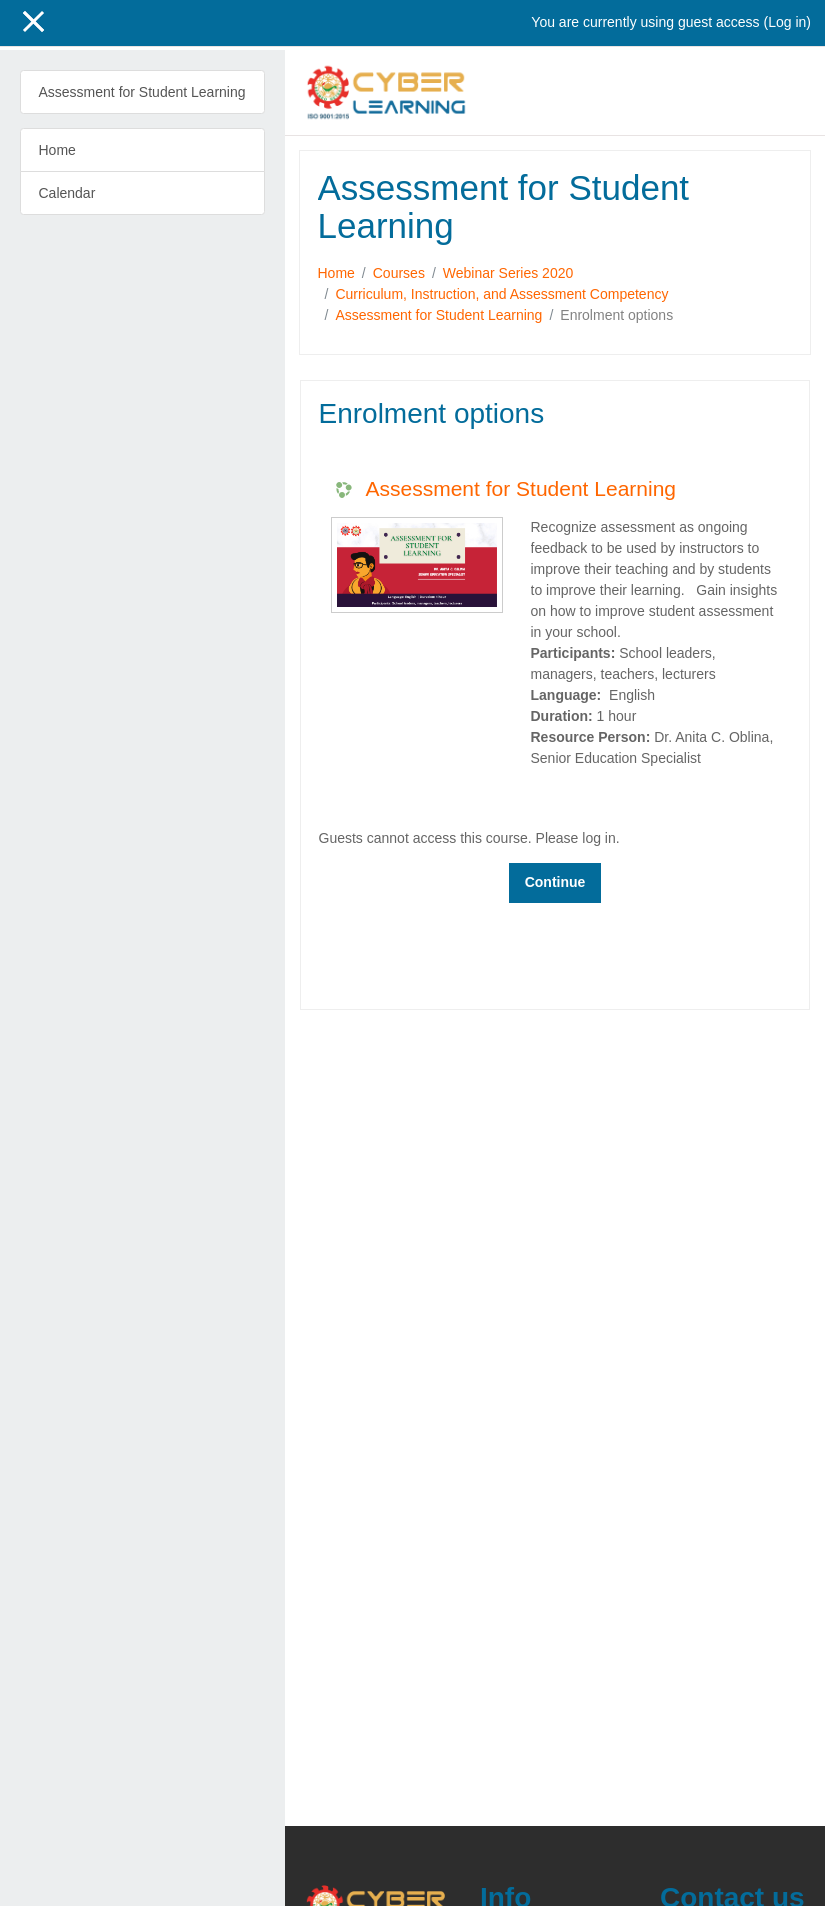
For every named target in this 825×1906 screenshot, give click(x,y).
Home (336, 273)
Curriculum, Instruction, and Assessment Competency (501, 294)
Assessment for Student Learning (438, 315)
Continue (555, 882)
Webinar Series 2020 (508, 273)
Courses (399, 273)
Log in (787, 22)
